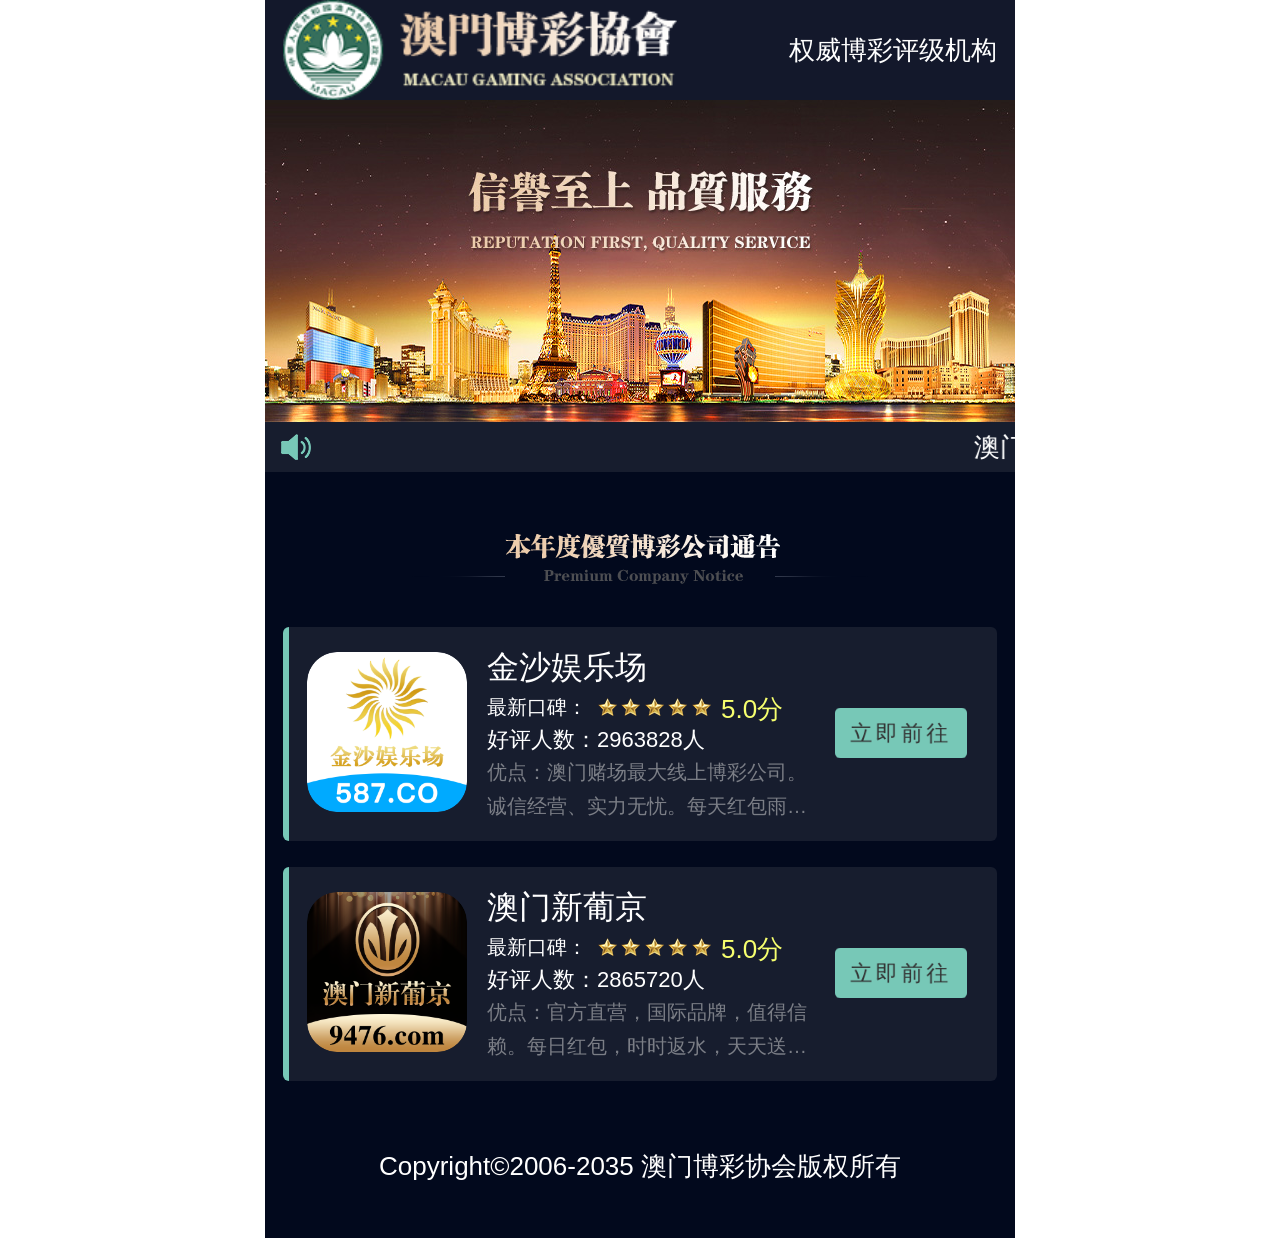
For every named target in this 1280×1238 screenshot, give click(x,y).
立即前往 (901, 732)
